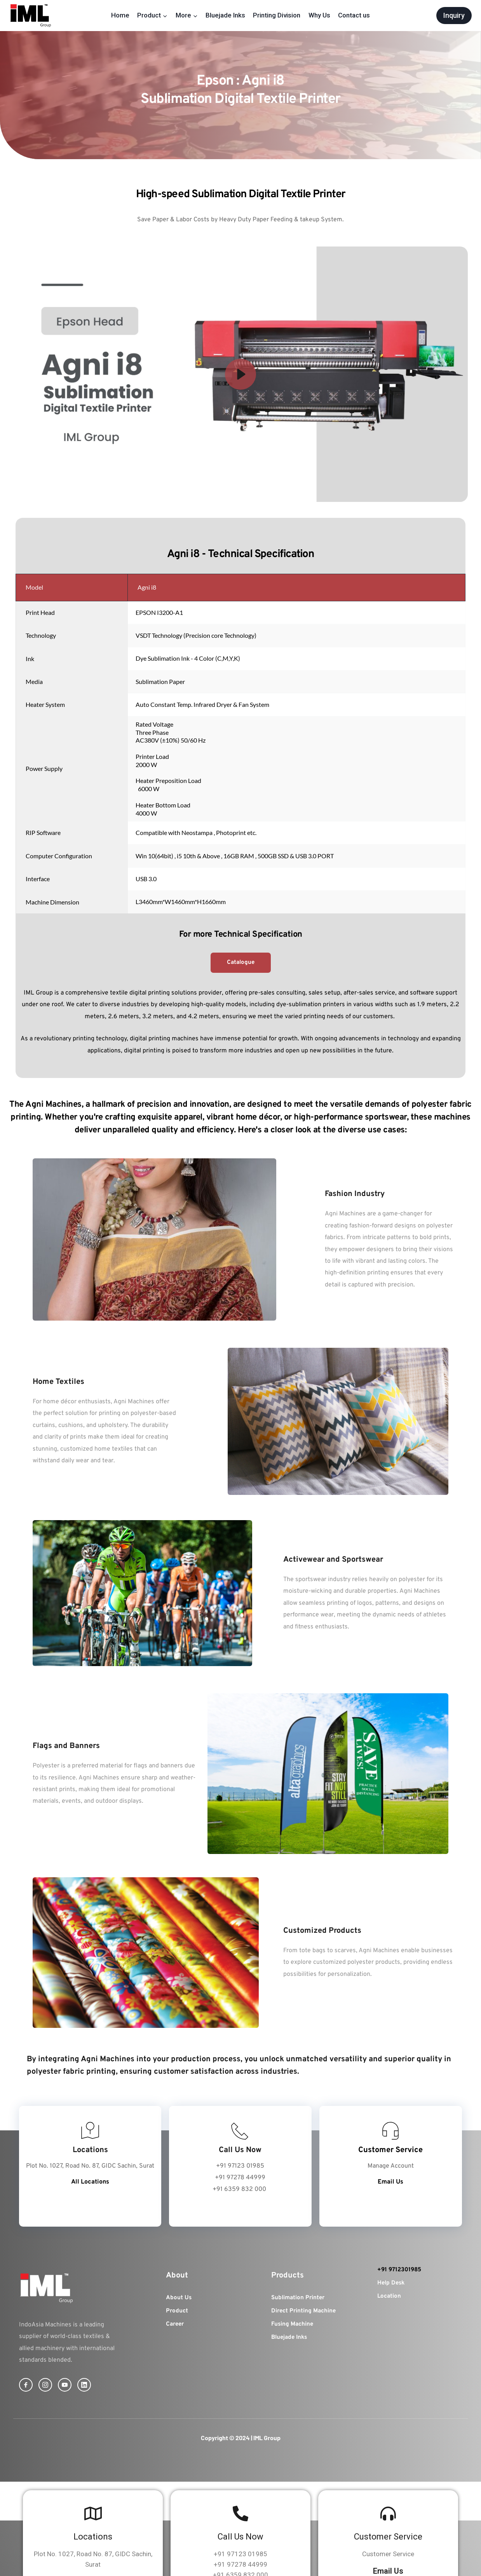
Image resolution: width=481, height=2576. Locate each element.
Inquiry (454, 15)
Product (177, 2311)
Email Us (388, 2571)
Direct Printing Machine (303, 2311)
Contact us (354, 15)
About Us (179, 2298)
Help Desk (390, 2283)
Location (389, 2296)
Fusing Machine (292, 2324)
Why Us (319, 15)
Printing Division (276, 15)
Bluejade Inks (225, 15)
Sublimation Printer (297, 2298)
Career (175, 2324)
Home (120, 15)
